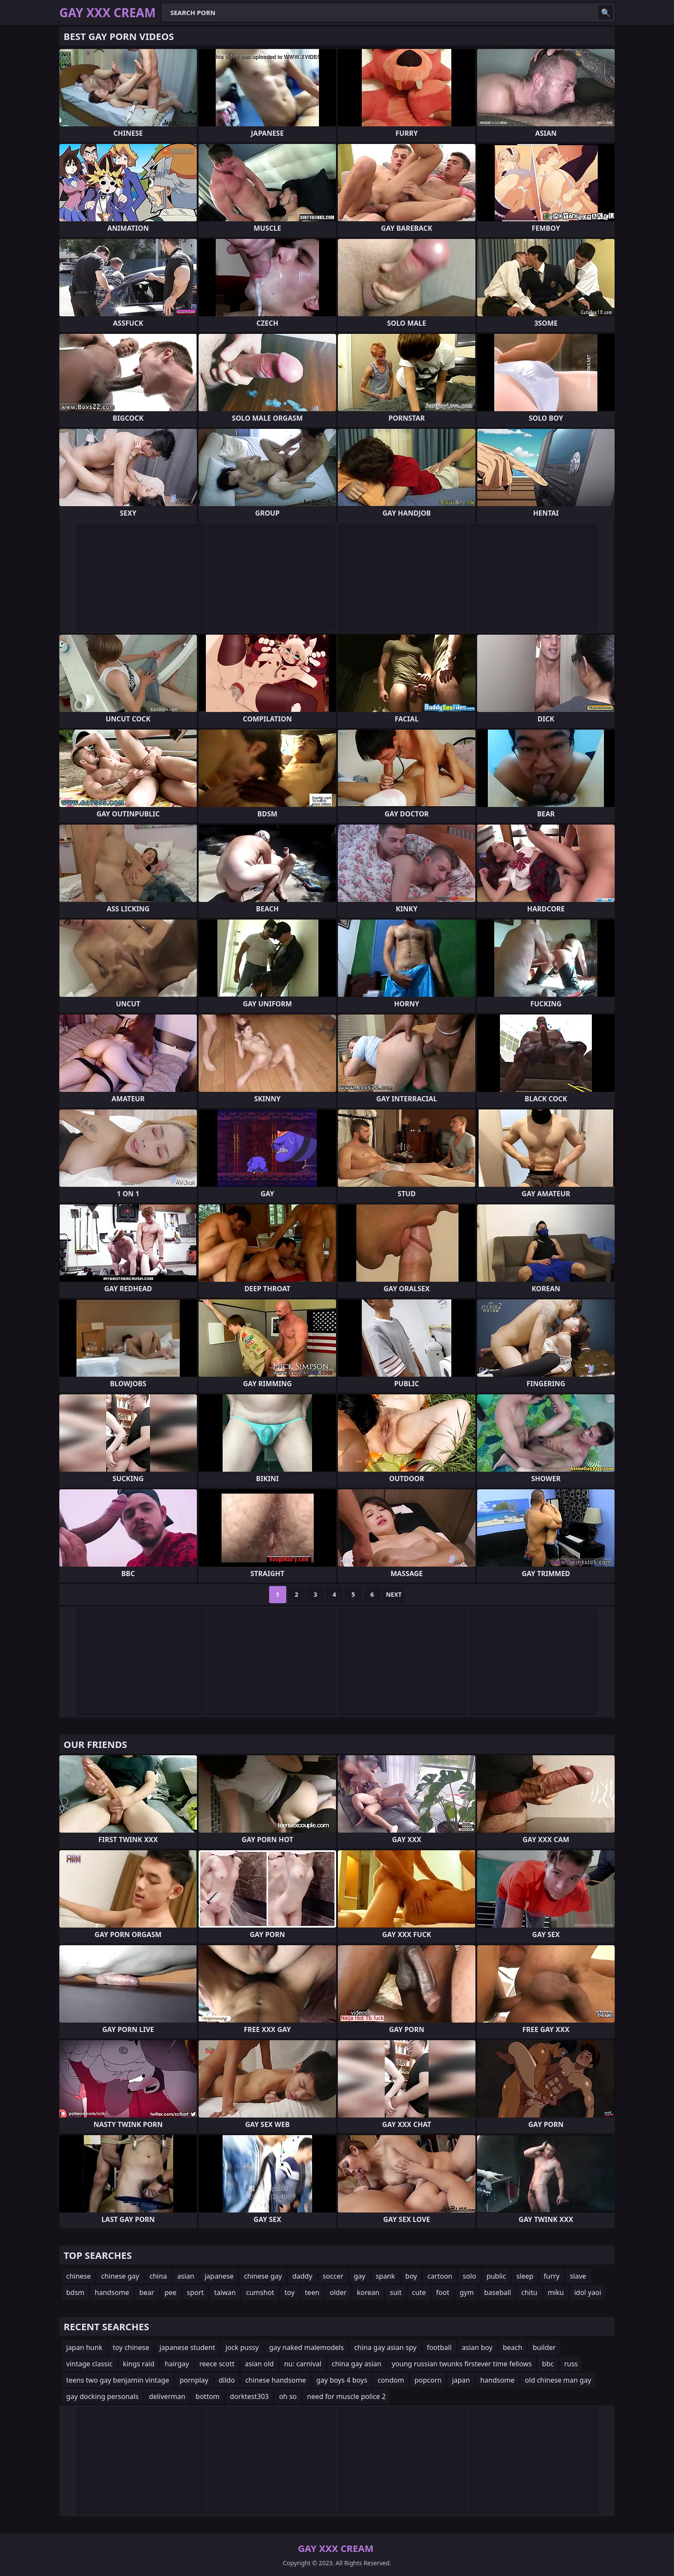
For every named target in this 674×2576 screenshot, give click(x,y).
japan (461, 2380)
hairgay (177, 2363)
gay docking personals (102, 2396)
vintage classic (89, 2363)
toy (289, 2292)
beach (512, 2347)
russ (571, 2363)
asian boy (477, 2347)
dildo (227, 2380)
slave (578, 2276)
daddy (302, 2276)
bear (146, 2292)
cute (419, 2292)
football (439, 2347)
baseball (497, 2292)
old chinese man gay (558, 2380)
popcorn (427, 2380)
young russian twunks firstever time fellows (462, 2363)
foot (443, 2292)
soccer (333, 2276)
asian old (259, 2363)
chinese (78, 2276)
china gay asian (357, 2363)
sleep (524, 2276)
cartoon (439, 2276)
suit (395, 2292)
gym (467, 2292)
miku (556, 2292)
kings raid (138, 2363)
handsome (112, 2292)
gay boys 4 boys (342, 2380)
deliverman (167, 2396)
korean (368, 2292)
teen (312, 2292)
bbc (548, 2363)
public (496, 2276)
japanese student (187, 2347)
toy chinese (131, 2347)
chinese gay (120, 2276)
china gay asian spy (385, 2347)
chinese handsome (275, 2380)
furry (552, 2276)
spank (385, 2276)
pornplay (194, 2380)
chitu (529, 2292)
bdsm (75, 2292)
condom (390, 2380)
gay (359, 2276)
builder (544, 2347)
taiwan (225, 2292)
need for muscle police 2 (346, 2396)
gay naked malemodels (306, 2347)
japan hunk (84, 2347)
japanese (219, 2276)
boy (411, 2276)
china (158, 2276)
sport (195, 2292)
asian (185, 2276)
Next (394, 1594)
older (338, 2292)
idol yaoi (587, 2292)
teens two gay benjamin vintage (117, 2380)
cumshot (260, 2292)
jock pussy (242, 2347)
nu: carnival (303, 2363)
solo (469, 2276)
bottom (208, 2396)
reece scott (217, 2363)
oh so (288, 2396)
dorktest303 (249, 2396)
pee (171, 2292)
